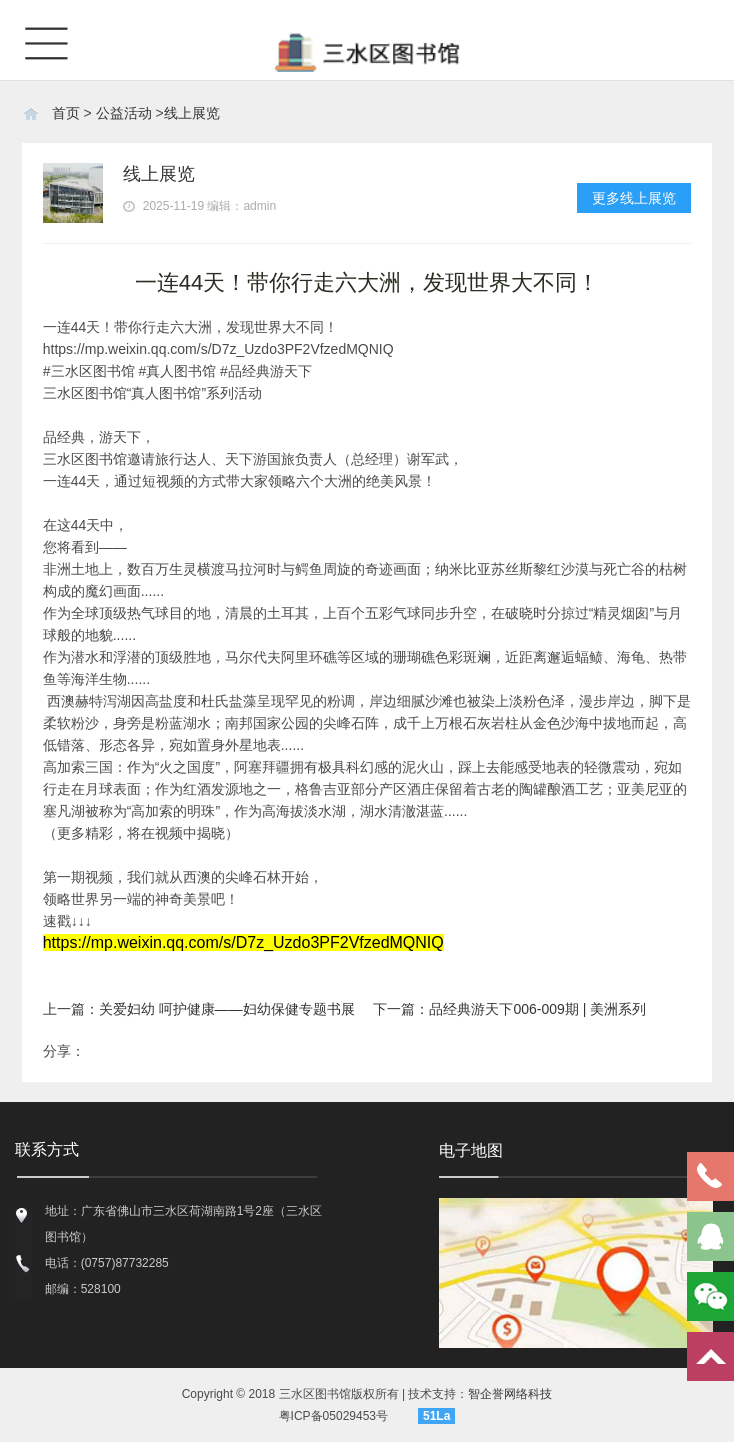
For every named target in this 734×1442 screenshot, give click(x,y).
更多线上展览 (634, 198)
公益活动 (124, 113)
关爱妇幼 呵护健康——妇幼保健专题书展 (227, 1009)
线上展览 (192, 113)
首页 (66, 113)
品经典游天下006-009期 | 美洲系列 (537, 1009)
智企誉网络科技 (510, 1394)
